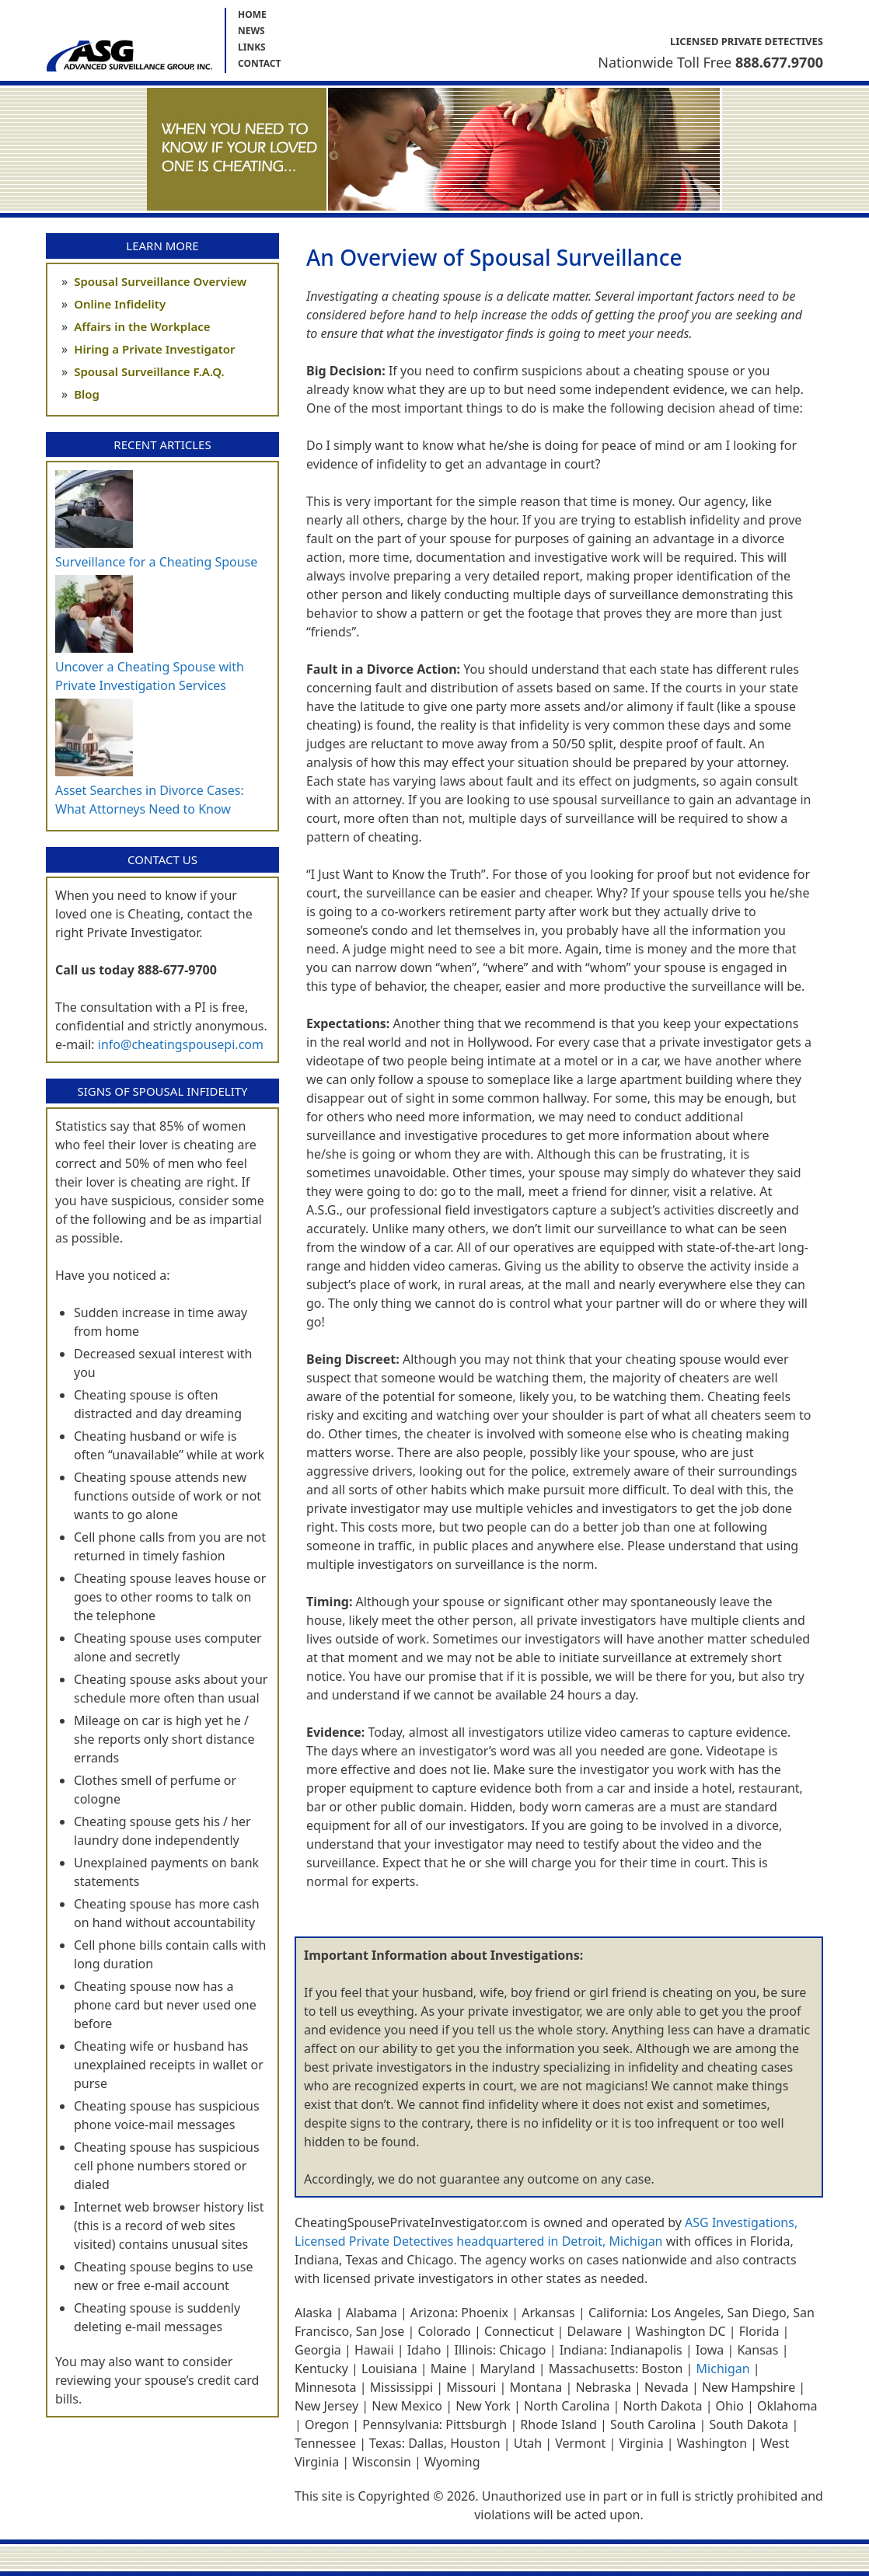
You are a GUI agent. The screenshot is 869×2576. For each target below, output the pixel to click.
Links (252, 47)
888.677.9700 (779, 62)
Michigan (723, 2368)
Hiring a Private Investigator (154, 349)
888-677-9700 (177, 969)
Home (252, 14)
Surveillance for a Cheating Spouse (156, 561)
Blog (86, 394)
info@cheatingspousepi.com (180, 1044)
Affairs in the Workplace (142, 326)
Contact (259, 63)
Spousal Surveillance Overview (160, 281)
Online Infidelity (120, 304)
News (251, 30)
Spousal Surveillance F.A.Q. (149, 371)
